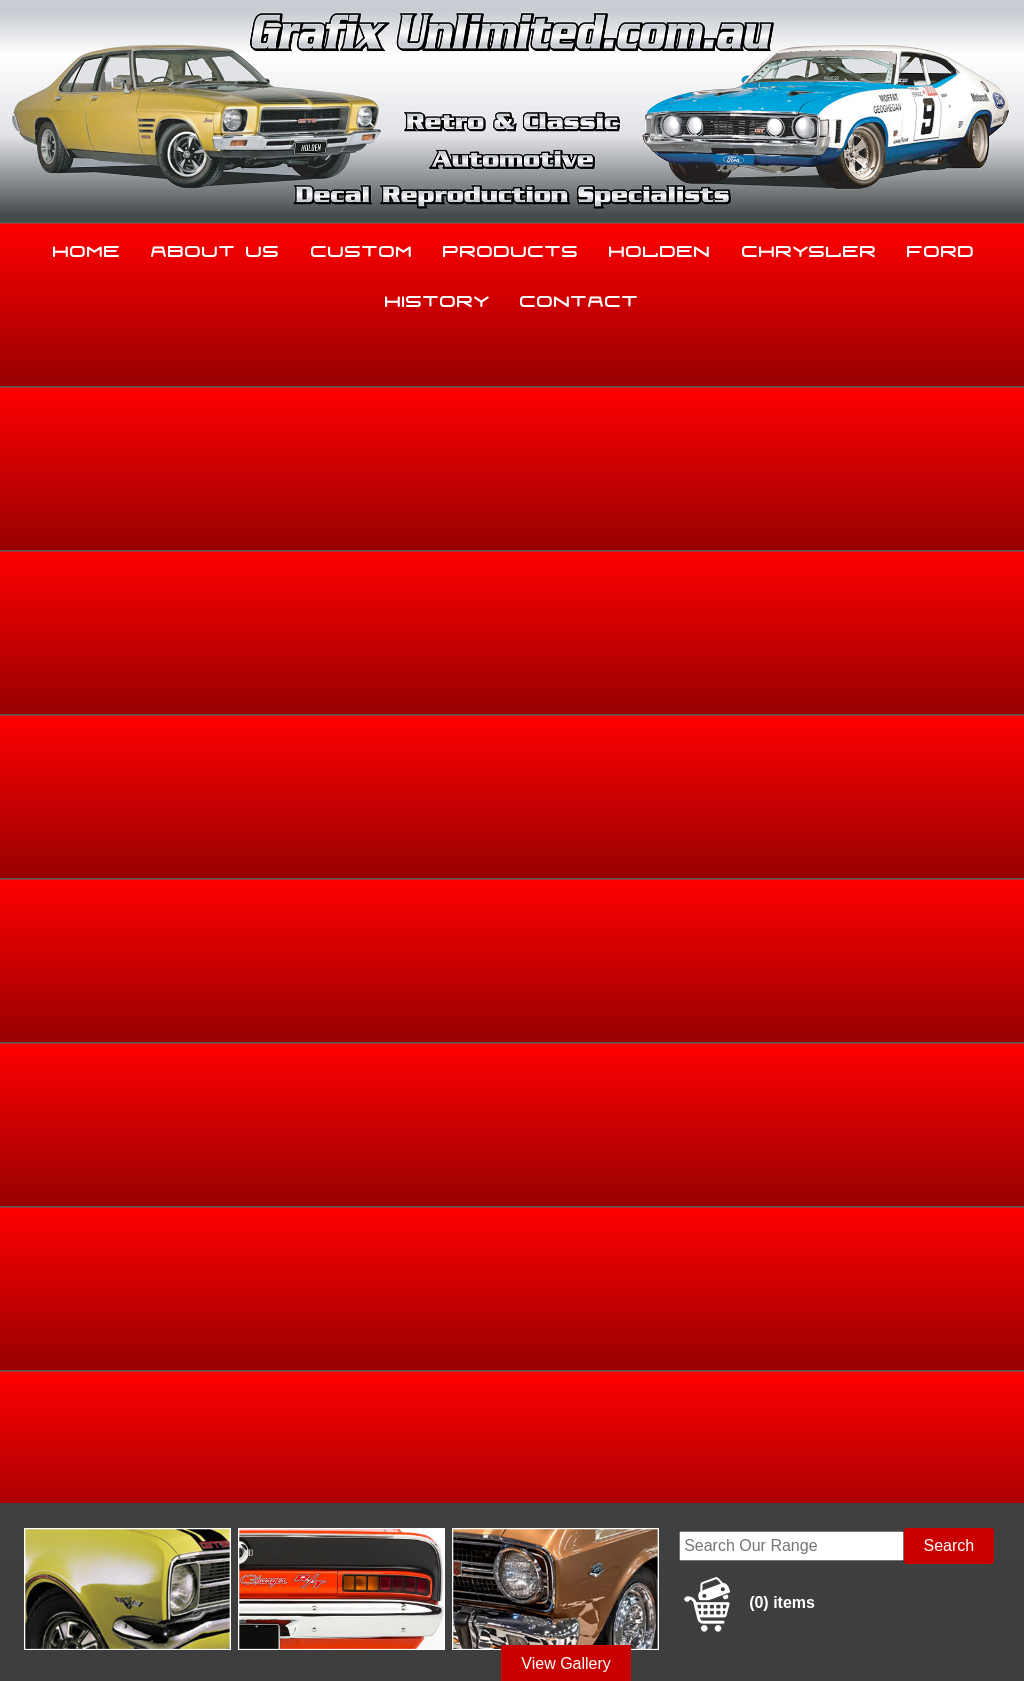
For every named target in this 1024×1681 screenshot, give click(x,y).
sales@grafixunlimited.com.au (117, 1519)
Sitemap (30, 1633)
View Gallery (566, 481)
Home (87, 247)
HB (995, 630)
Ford (941, 247)
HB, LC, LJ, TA (934, 630)
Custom (362, 247)
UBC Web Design (566, 1633)
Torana (863, 630)
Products (511, 247)
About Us (215, 247)
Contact (579, 297)
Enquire (649, 909)
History (437, 297)
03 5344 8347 (59, 1469)
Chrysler (809, 247)
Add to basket (649, 864)
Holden (660, 247)
